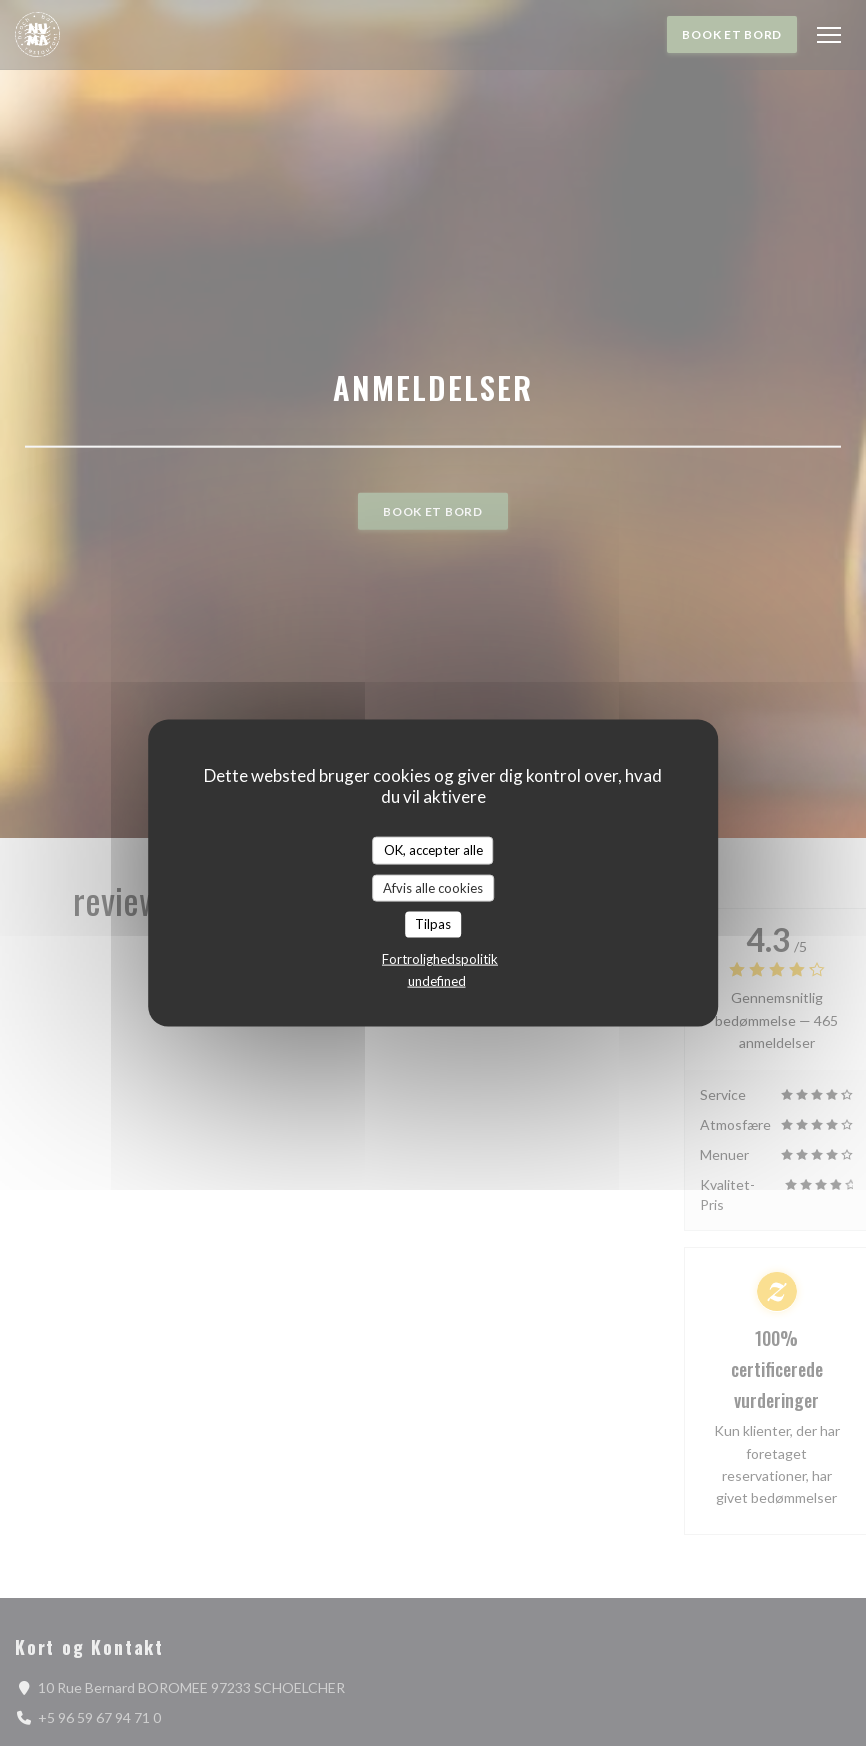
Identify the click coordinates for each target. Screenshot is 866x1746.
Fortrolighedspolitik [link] (440, 958)
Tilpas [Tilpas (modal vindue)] (433, 924)
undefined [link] (437, 980)
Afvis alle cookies (433, 887)
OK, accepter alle (433, 850)
